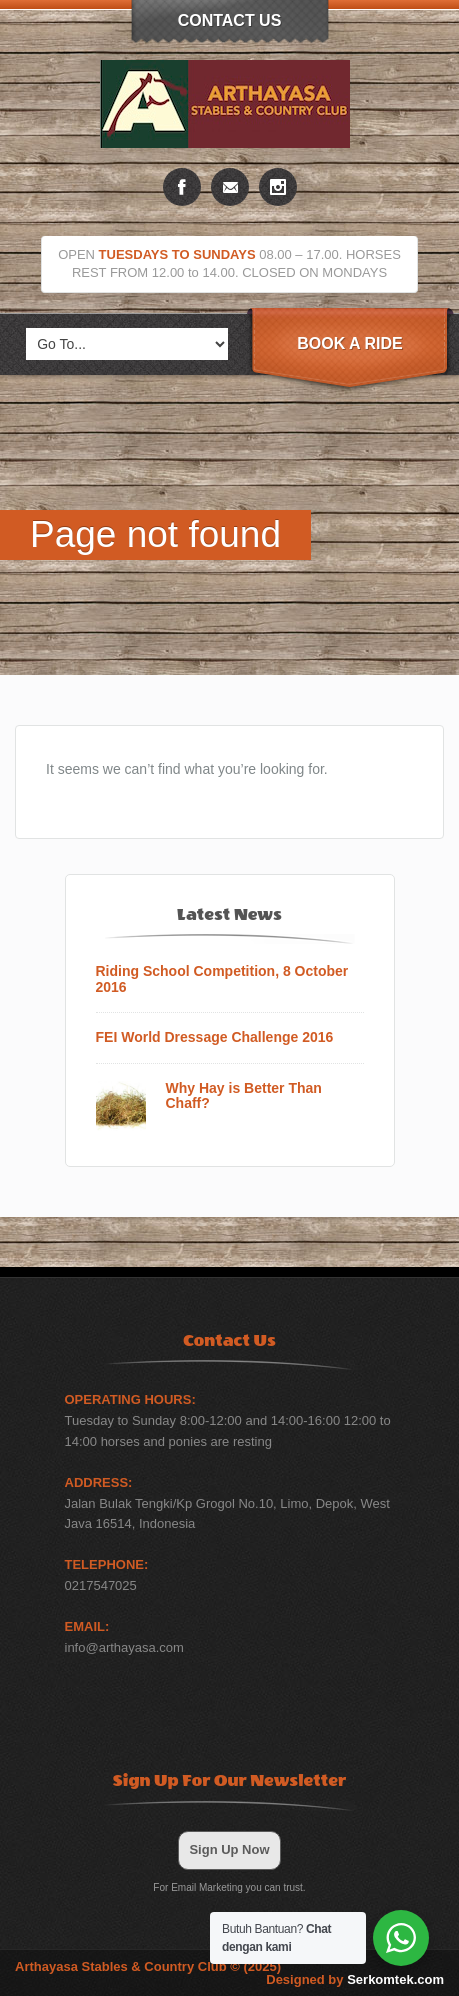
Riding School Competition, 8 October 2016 (222, 979)
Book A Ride (349, 343)
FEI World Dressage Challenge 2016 (215, 1037)
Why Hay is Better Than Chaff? (244, 1096)
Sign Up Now (229, 1849)
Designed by (355, 1979)
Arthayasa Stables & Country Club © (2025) (148, 1966)
